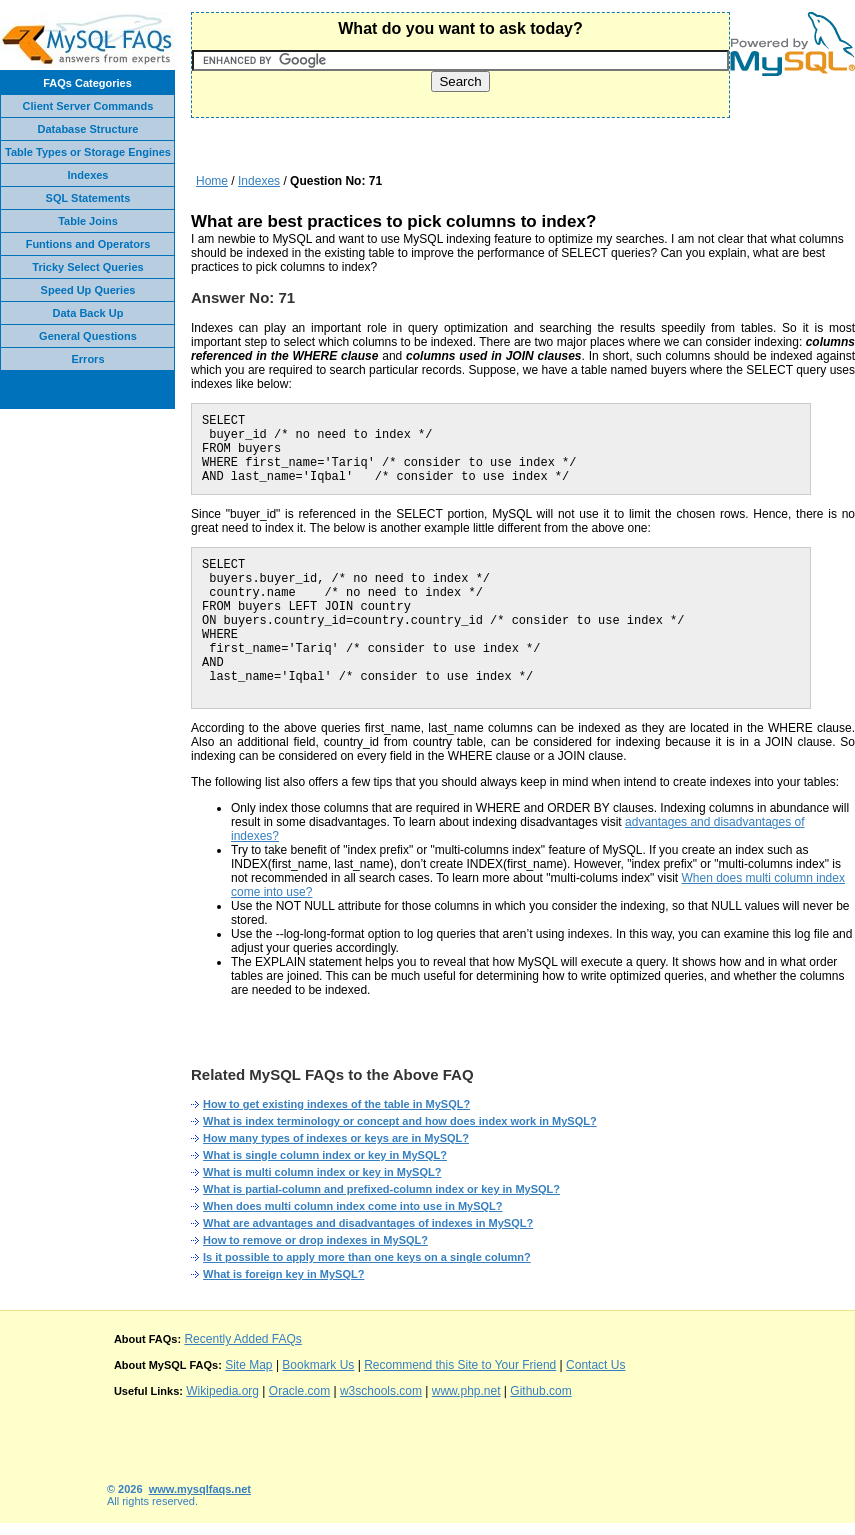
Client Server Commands (88, 106)
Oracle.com (299, 1391)
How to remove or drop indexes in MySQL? (315, 1240)
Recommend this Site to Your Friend (460, 1365)
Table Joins (88, 221)
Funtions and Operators (88, 244)
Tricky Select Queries (87, 267)
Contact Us (595, 1365)
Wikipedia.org (222, 1391)
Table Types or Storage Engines (88, 152)
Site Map (248, 1365)
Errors (87, 359)
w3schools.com (381, 1391)
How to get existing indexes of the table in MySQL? (336, 1104)
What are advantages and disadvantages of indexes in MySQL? (368, 1223)
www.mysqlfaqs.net (200, 1489)
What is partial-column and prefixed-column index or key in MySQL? (381, 1189)
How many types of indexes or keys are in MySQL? (336, 1138)
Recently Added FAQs (242, 1339)
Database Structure (88, 129)
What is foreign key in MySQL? (283, 1274)
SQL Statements (88, 198)
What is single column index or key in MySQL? (325, 1155)
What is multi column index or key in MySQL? (322, 1172)
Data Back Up (88, 313)
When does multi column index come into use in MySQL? (352, 1206)
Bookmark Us (318, 1365)
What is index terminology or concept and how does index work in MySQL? (400, 1121)
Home (212, 181)
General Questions (88, 336)
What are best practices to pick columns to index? (393, 221)
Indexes (88, 175)
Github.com (540, 1391)
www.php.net (466, 1391)
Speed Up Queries (88, 290)
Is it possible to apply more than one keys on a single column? (367, 1257)
